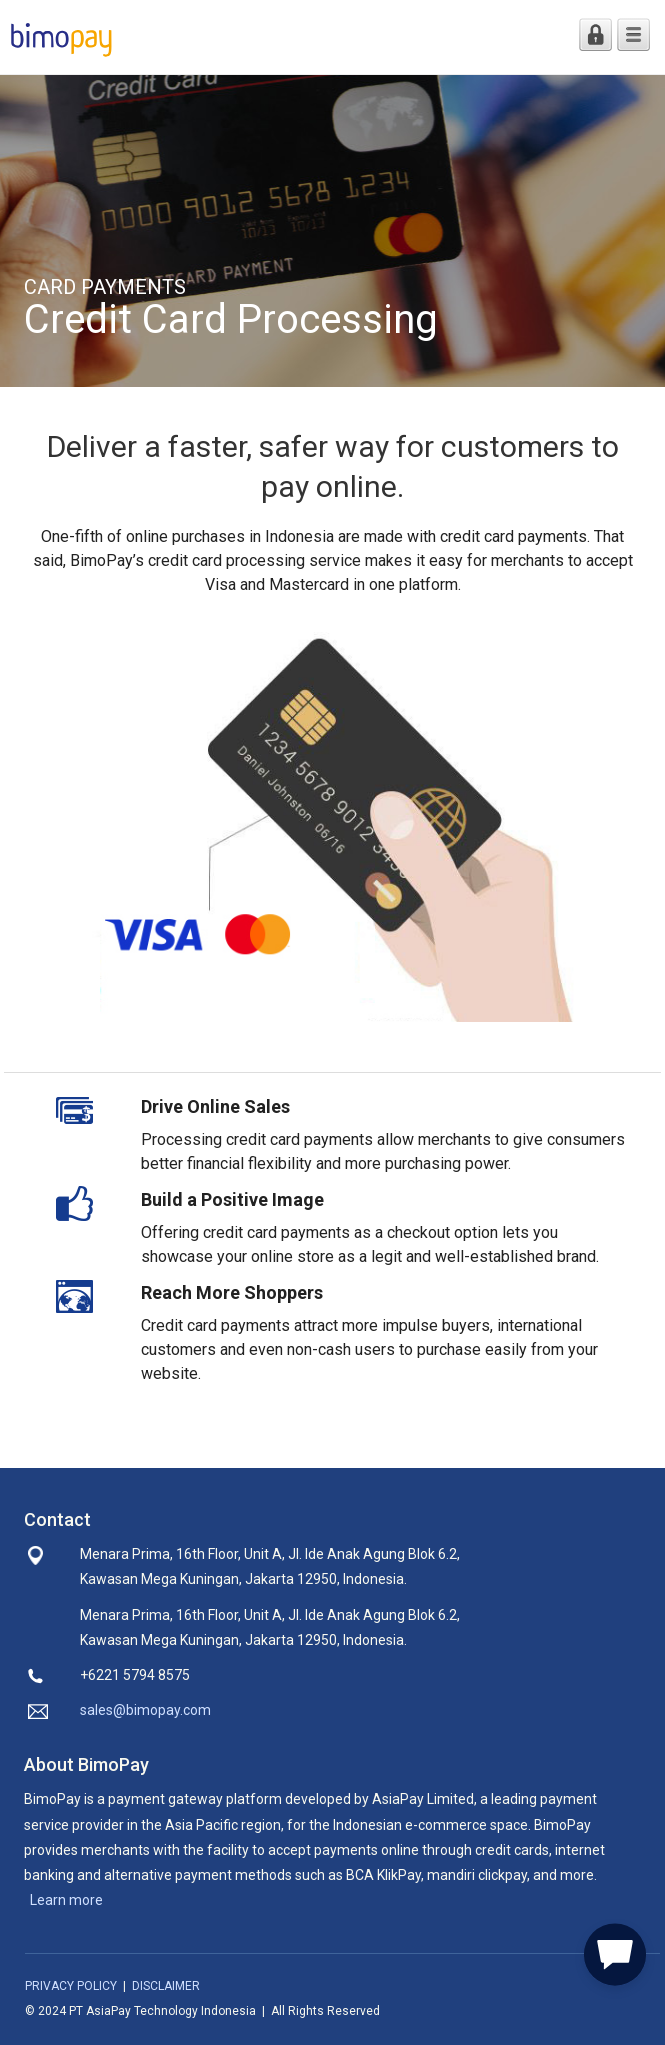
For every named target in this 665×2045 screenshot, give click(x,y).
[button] (615, 1951)
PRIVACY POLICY (71, 1986)
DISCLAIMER (166, 1986)
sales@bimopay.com (145, 1710)
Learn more (66, 1900)
